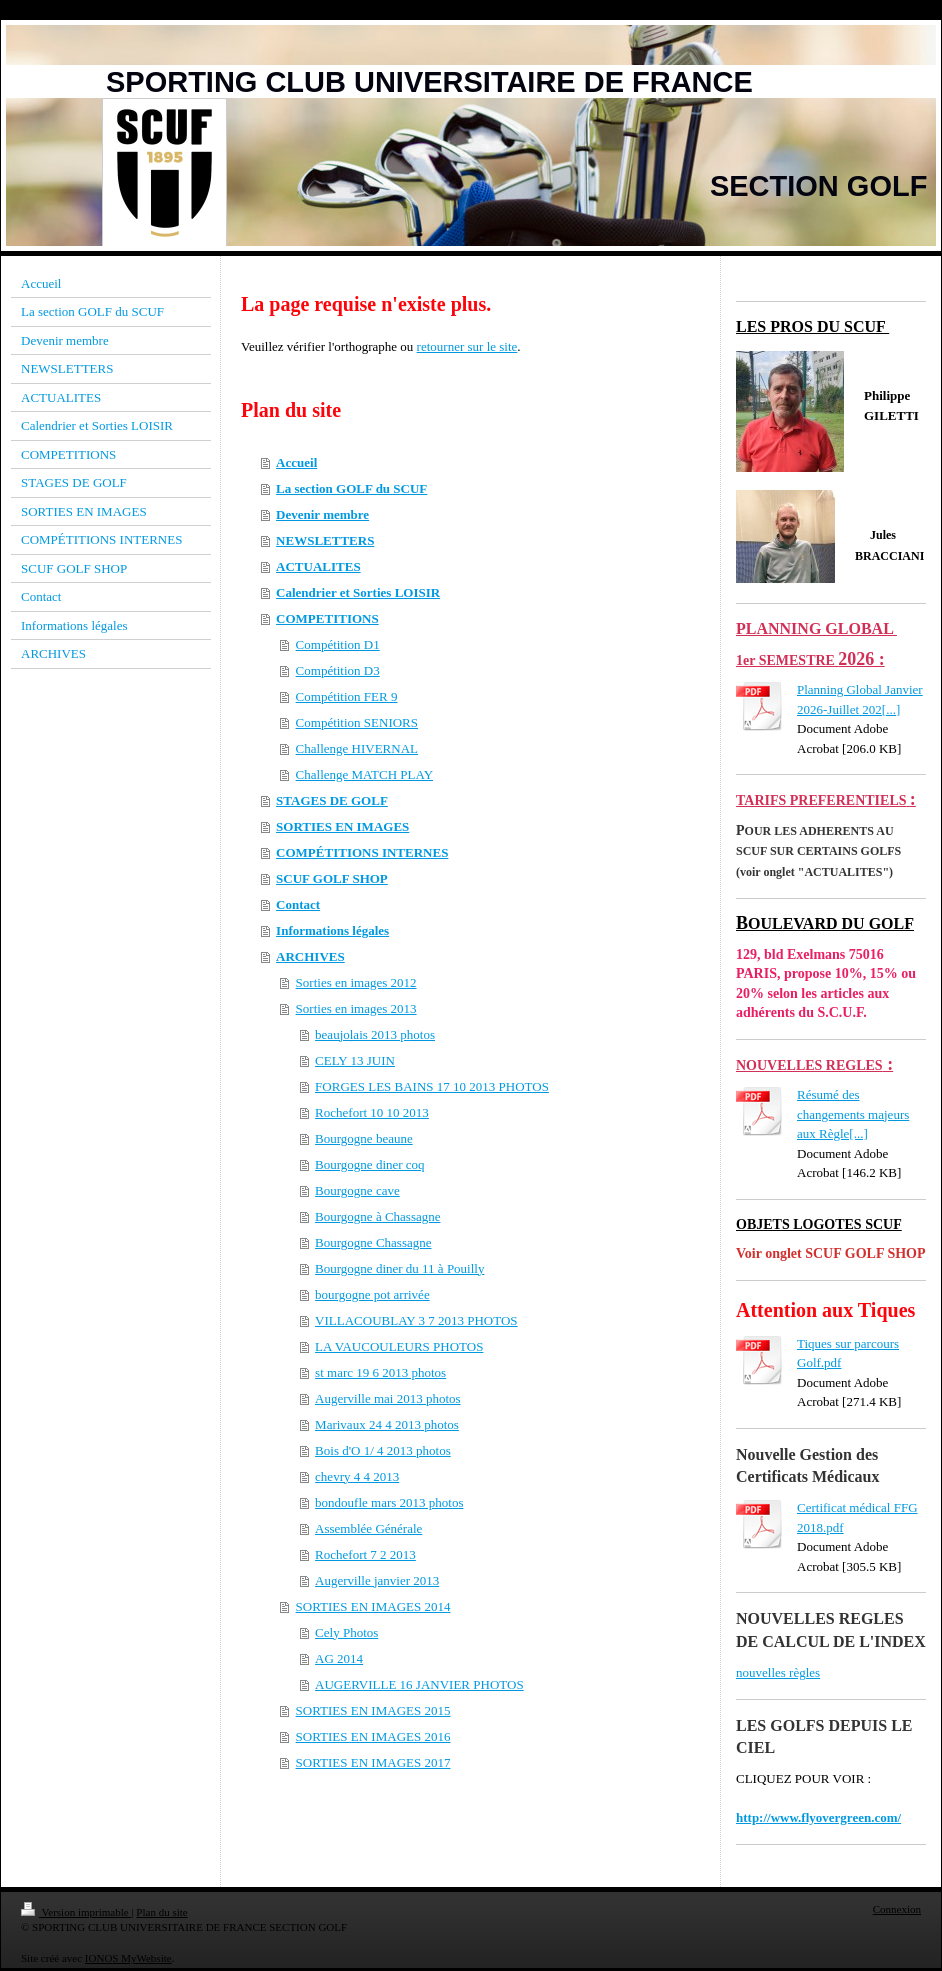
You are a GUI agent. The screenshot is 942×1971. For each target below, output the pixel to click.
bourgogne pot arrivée (372, 1294)
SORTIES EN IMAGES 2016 (373, 1736)
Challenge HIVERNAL (357, 748)
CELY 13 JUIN (355, 1060)
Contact (298, 904)
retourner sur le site (467, 346)
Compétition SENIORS (357, 722)
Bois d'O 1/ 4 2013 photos (383, 1450)
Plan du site (161, 1912)
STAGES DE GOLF (332, 800)
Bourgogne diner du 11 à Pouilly (399, 1268)
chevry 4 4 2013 (357, 1476)
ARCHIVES (310, 956)
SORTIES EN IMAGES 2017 (373, 1762)
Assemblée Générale (368, 1528)
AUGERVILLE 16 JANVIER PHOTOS (419, 1684)
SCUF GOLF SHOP (332, 878)
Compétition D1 (338, 644)
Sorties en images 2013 (356, 1008)
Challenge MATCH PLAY (364, 774)
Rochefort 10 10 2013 (372, 1112)
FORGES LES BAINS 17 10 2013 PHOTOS (432, 1086)
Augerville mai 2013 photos (388, 1398)
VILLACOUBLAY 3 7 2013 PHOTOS (416, 1320)
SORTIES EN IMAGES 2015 (373, 1710)
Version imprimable (76, 1912)
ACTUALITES (318, 566)
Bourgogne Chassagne (373, 1242)
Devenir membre (322, 514)
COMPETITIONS (327, 618)
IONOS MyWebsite (128, 1958)
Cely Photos (346, 1632)
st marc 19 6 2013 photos (380, 1372)
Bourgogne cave (357, 1190)
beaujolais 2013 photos (375, 1034)
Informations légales (332, 930)
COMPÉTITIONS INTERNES (362, 852)
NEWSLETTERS (325, 540)
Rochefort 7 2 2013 (365, 1554)
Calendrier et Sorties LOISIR (358, 592)
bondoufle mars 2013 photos (389, 1502)
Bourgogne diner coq (370, 1164)
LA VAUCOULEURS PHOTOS (399, 1346)
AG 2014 (339, 1658)
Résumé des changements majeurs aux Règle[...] (853, 1114)
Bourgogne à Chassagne (377, 1216)
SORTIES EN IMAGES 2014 (373, 1606)
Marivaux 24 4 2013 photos (387, 1424)
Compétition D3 (338, 670)
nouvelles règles (778, 1672)
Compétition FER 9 (347, 696)
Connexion (897, 1909)
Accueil (296, 462)
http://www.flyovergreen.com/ (818, 1817)
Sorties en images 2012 (356, 982)
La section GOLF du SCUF (351, 488)
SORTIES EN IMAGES (342, 826)
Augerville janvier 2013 (377, 1580)
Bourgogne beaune (364, 1138)
